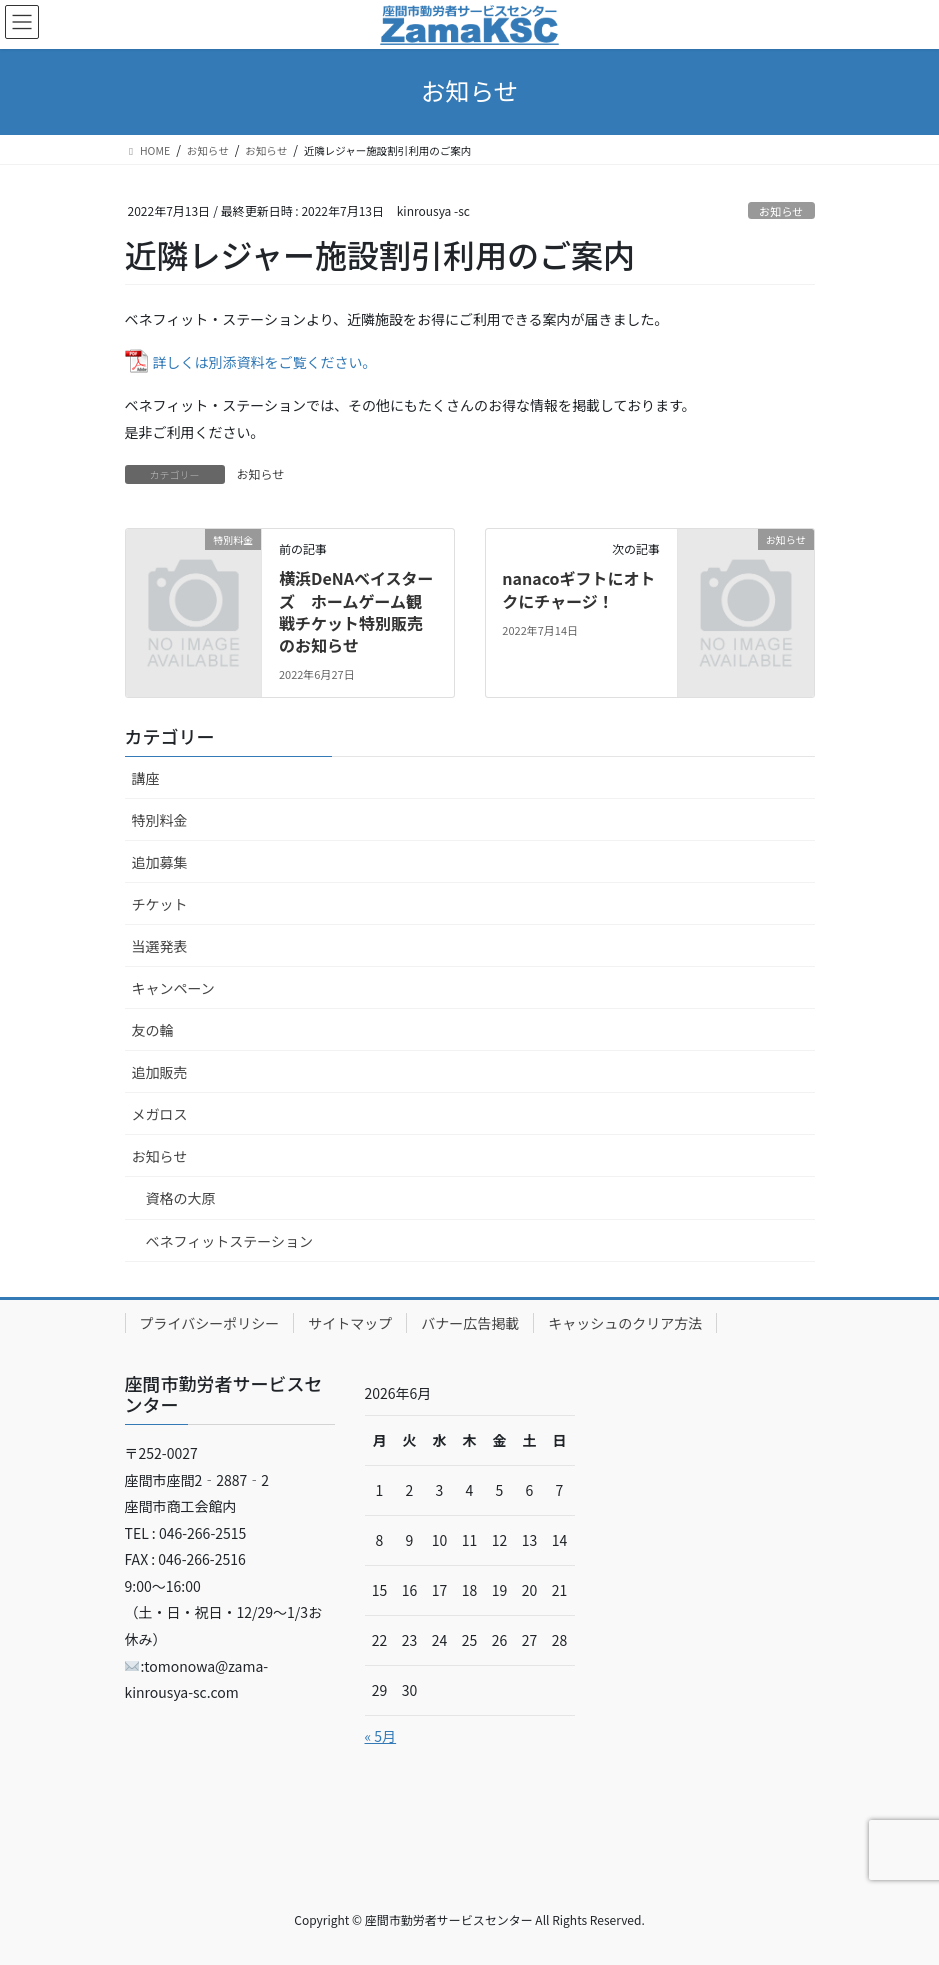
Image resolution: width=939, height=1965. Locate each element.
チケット (160, 904)
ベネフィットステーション (229, 1241)
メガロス (160, 1114)
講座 (146, 778)
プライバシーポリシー (210, 1323)
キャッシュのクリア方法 (625, 1323)
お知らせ (781, 211)
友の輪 (153, 1030)
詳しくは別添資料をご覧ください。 (265, 362)
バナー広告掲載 (470, 1323)
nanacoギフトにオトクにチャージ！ (578, 589)
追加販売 (160, 1072)
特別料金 (160, 820)
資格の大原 (181, 1198)
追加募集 (160, 862)
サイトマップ (350, 1323)
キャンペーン (173, 988)
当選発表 (160, 946)
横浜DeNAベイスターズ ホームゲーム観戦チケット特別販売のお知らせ (356, 611)
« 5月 (381, 1736)
